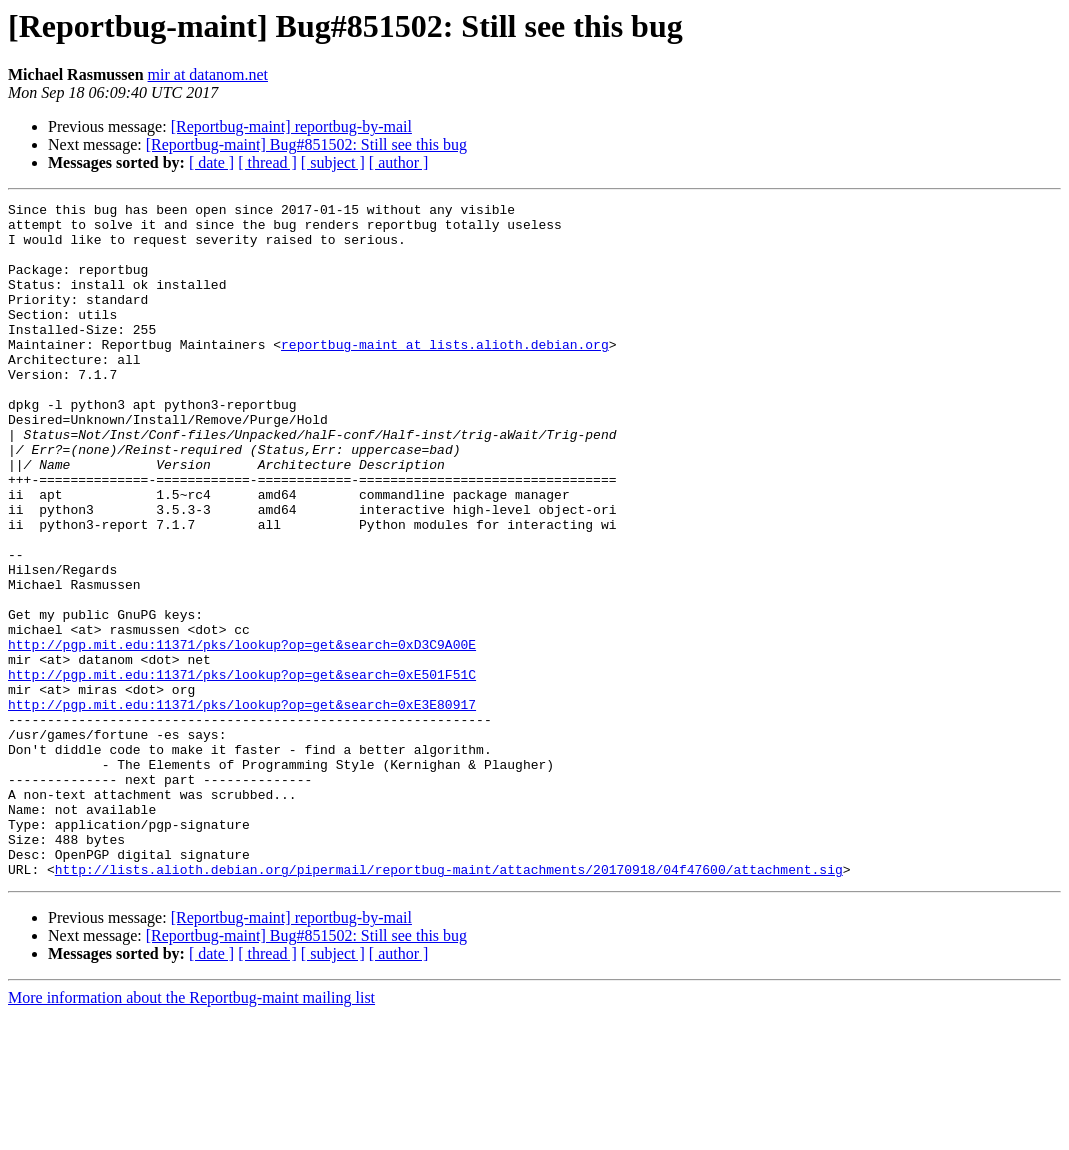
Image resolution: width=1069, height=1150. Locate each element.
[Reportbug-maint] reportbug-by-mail (291, 126)
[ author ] (399, 162)
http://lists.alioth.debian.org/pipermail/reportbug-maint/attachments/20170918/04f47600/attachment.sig (449, 1004)
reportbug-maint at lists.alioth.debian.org (445, 374)
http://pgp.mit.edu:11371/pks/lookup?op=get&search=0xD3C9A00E (242, 734)
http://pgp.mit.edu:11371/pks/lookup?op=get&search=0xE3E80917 (242, 806)
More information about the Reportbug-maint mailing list (191, 1132)
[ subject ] (333, 162)
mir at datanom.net (208, 74)
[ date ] (211, 162)
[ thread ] (267, 162)
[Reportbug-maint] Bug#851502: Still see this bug (306, 144)
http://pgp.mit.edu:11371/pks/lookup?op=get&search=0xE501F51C (242, 770)
